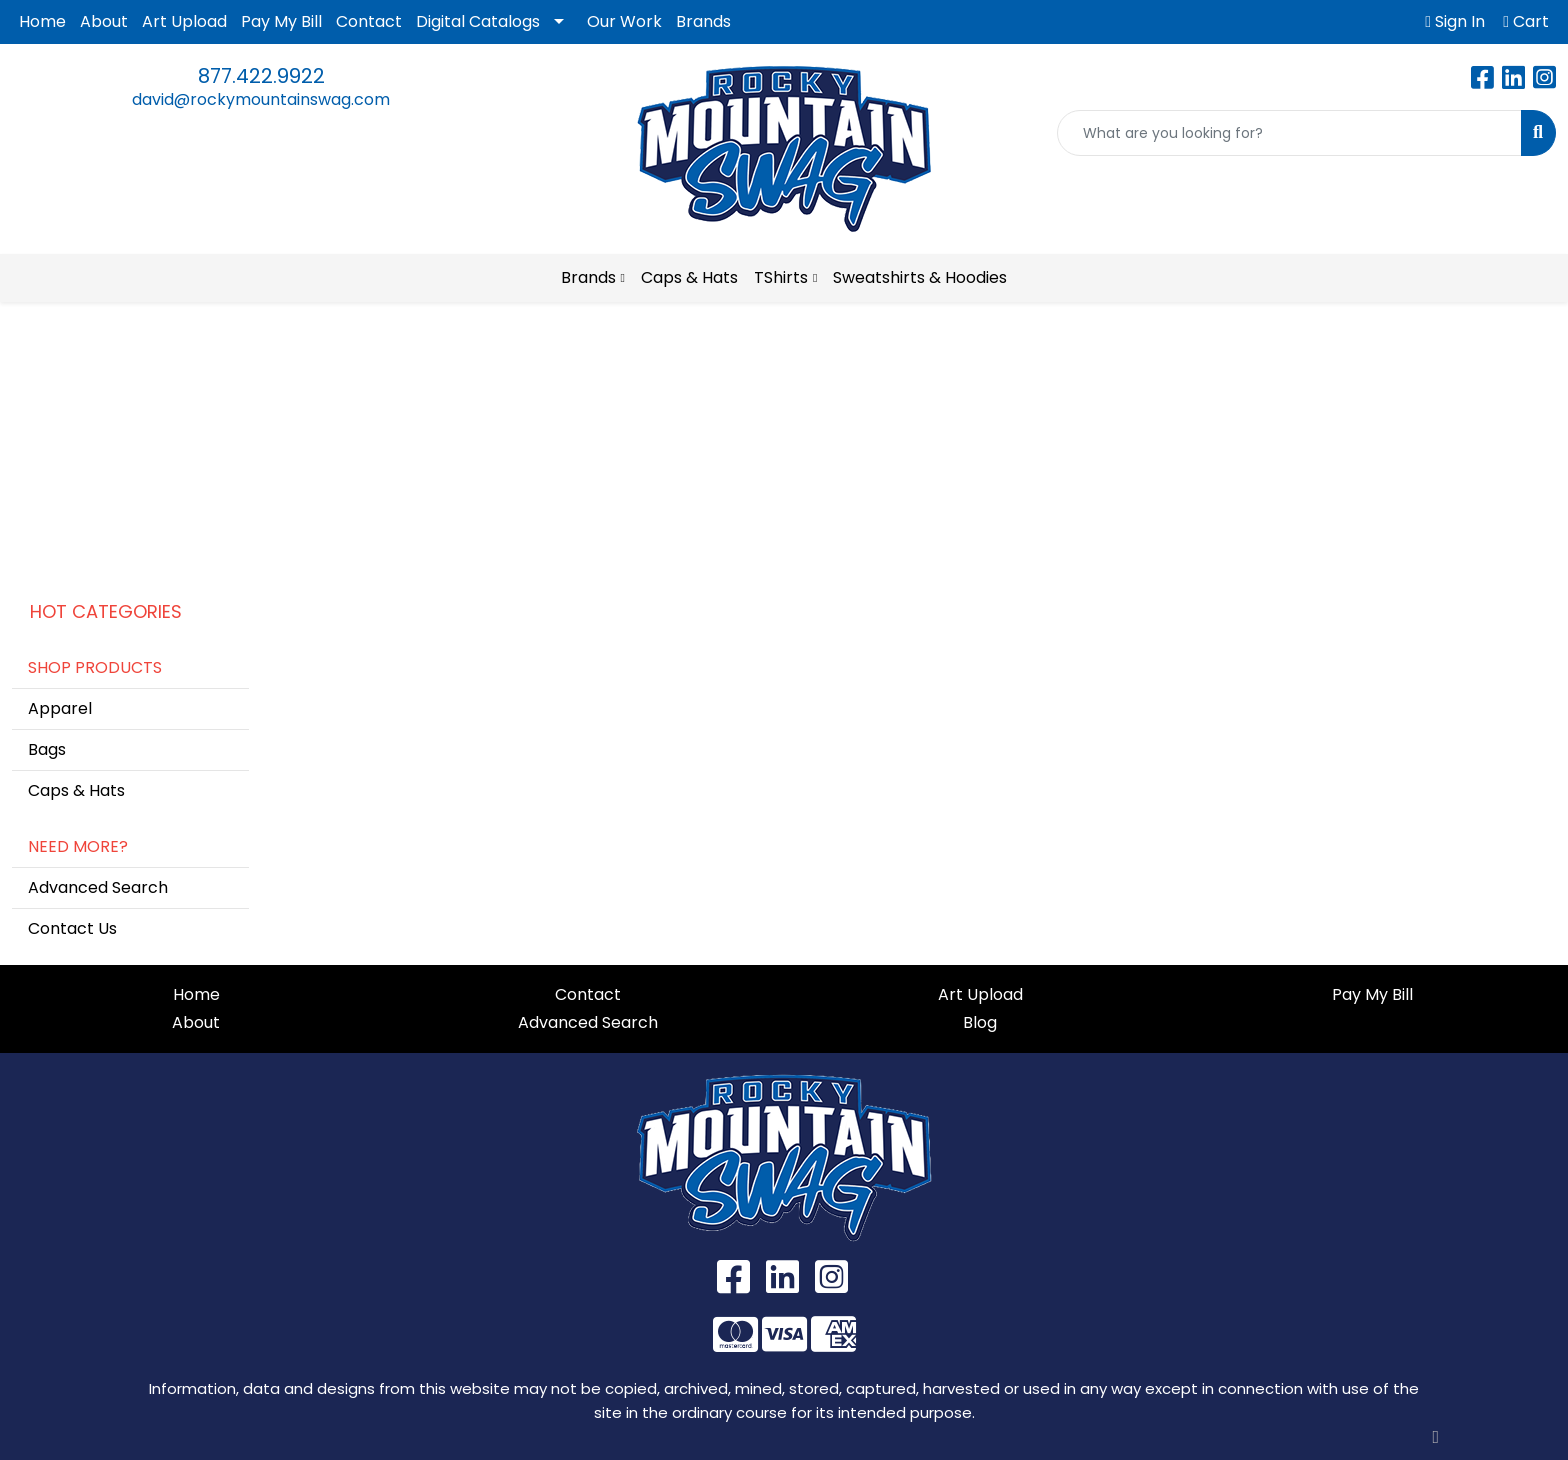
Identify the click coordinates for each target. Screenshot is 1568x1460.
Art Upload (184, 21)
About (104, 21)
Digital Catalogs (478, 21)
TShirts (781, 277)
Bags (47, 749)
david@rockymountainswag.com (261, 99)
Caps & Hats (689, 277)
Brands (703, 21)
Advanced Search (98, 887)
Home (42, 21)
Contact (369, 21)
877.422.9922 (261, 76)
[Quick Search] (1289, 133)
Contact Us (72, 928)
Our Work (624, 21)
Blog (980, 1022)
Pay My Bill (281, 21)
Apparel (60, 708)
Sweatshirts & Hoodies (920, 277)
